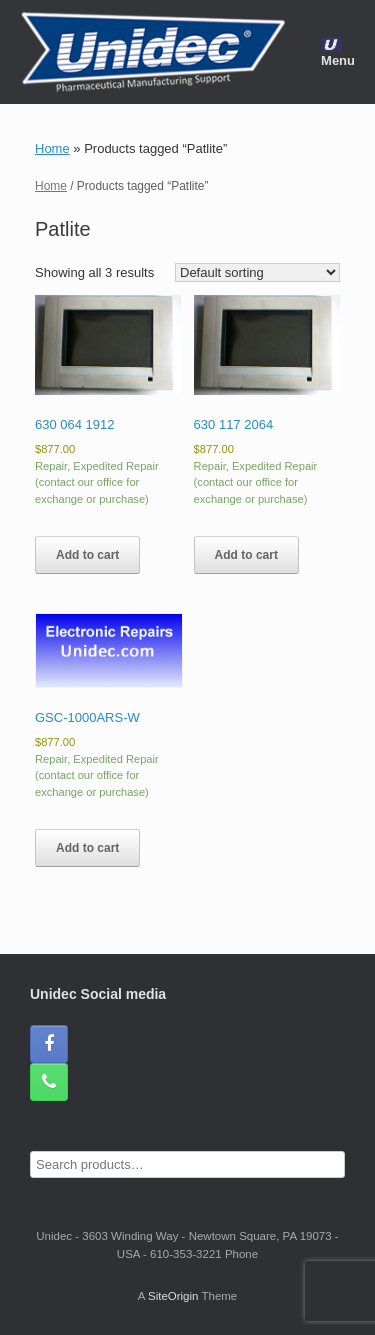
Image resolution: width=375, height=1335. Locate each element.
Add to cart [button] (87, 555)
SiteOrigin (173, 1296)
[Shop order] (257, 272)
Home (52, 148)
